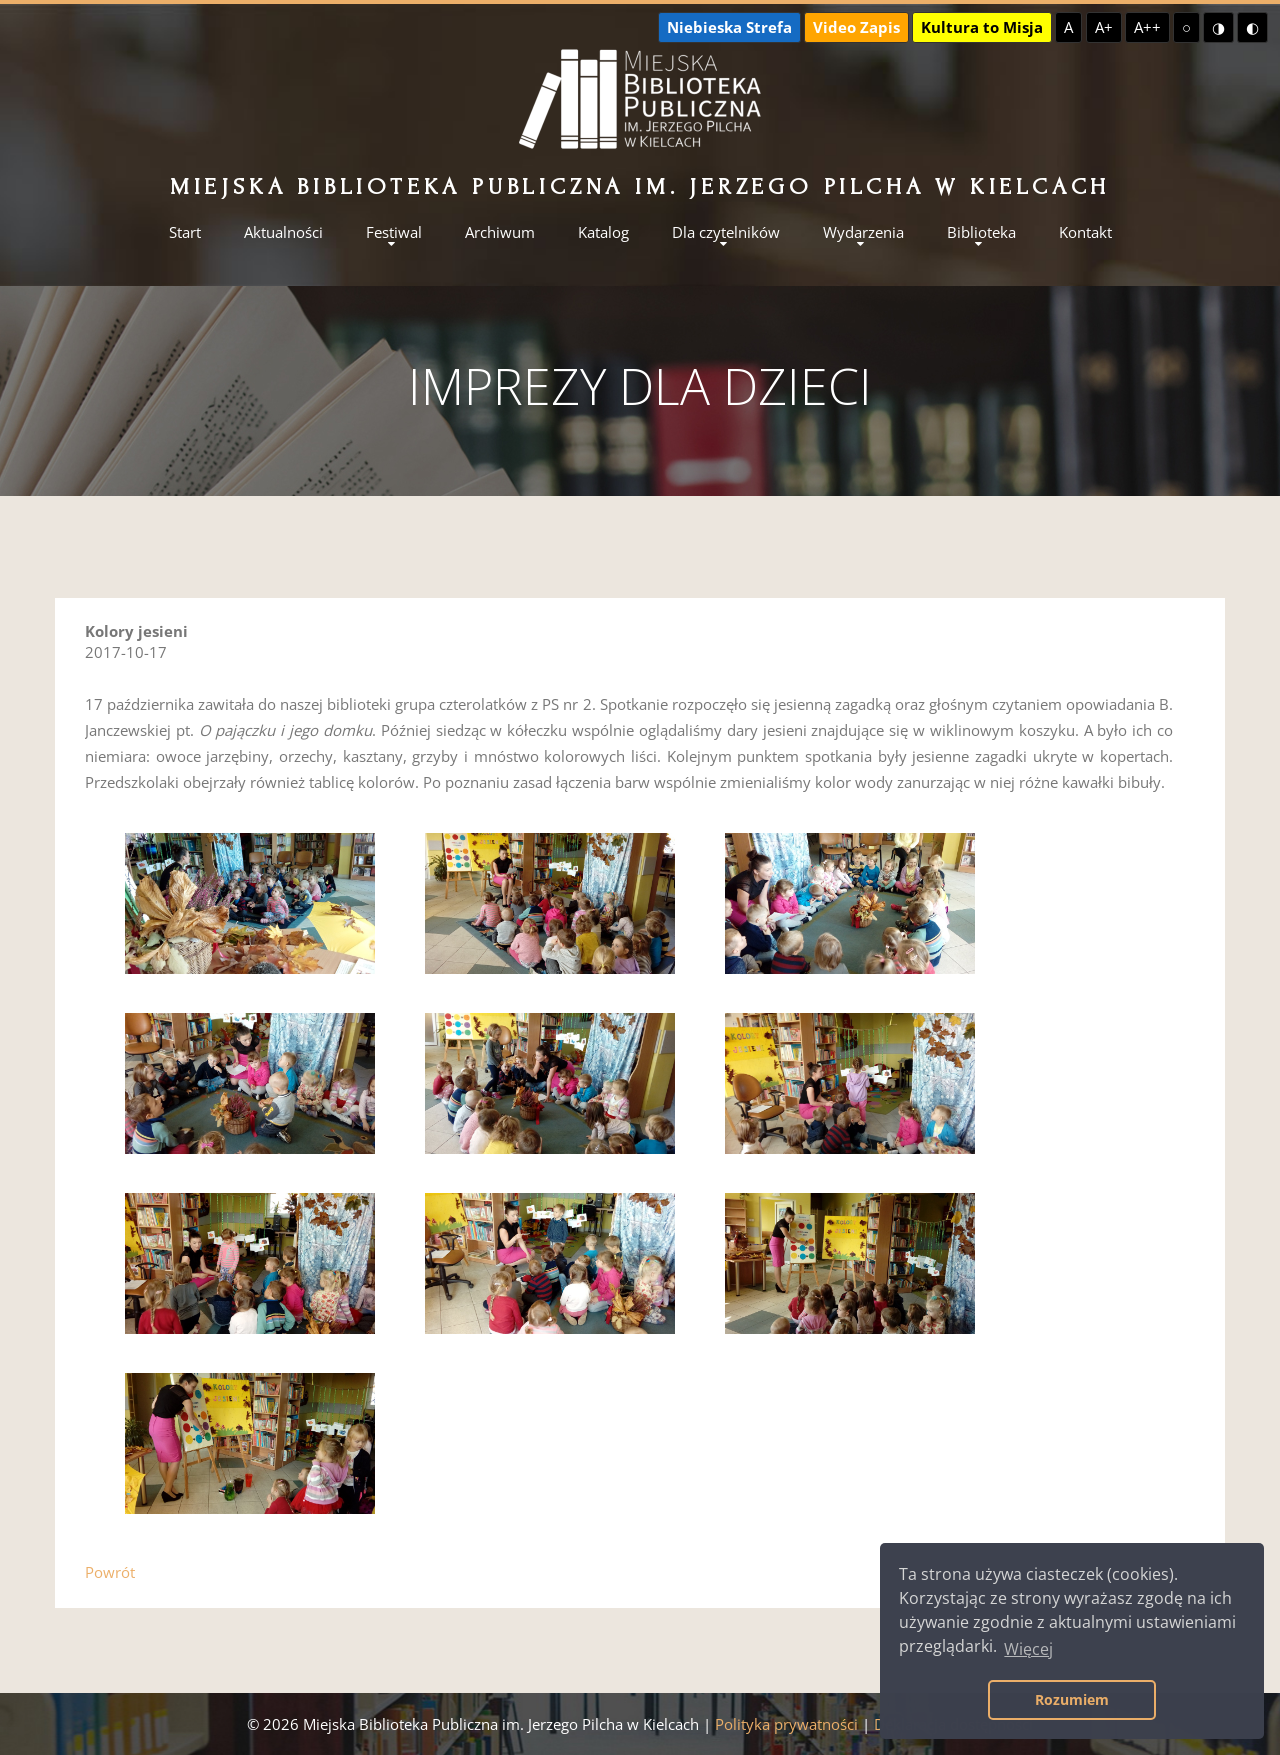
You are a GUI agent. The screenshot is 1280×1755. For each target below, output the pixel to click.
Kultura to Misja (982, 27)
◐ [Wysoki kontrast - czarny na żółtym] (1252, 27)
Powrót (110, 1572)
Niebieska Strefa (729, 27)
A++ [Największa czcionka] (1147, 27)
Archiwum (500, 232)
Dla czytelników (726, 232)
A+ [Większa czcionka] (1104, 27)
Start (185, 232)
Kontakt (1085, 232)
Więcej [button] (1028, 1649)
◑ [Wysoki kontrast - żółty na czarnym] (1218, 27)
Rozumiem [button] (1072, 1699)
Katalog (603, 232)
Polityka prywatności (786, 1724)
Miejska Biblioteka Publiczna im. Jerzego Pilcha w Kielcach (640, 186)
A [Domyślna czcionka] (1068, 27)
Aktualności (283, 232)
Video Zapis (856, 27)
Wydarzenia (863, 232)
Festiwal (394, 232)
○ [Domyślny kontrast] (1186, 27)
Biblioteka (981, 232)
